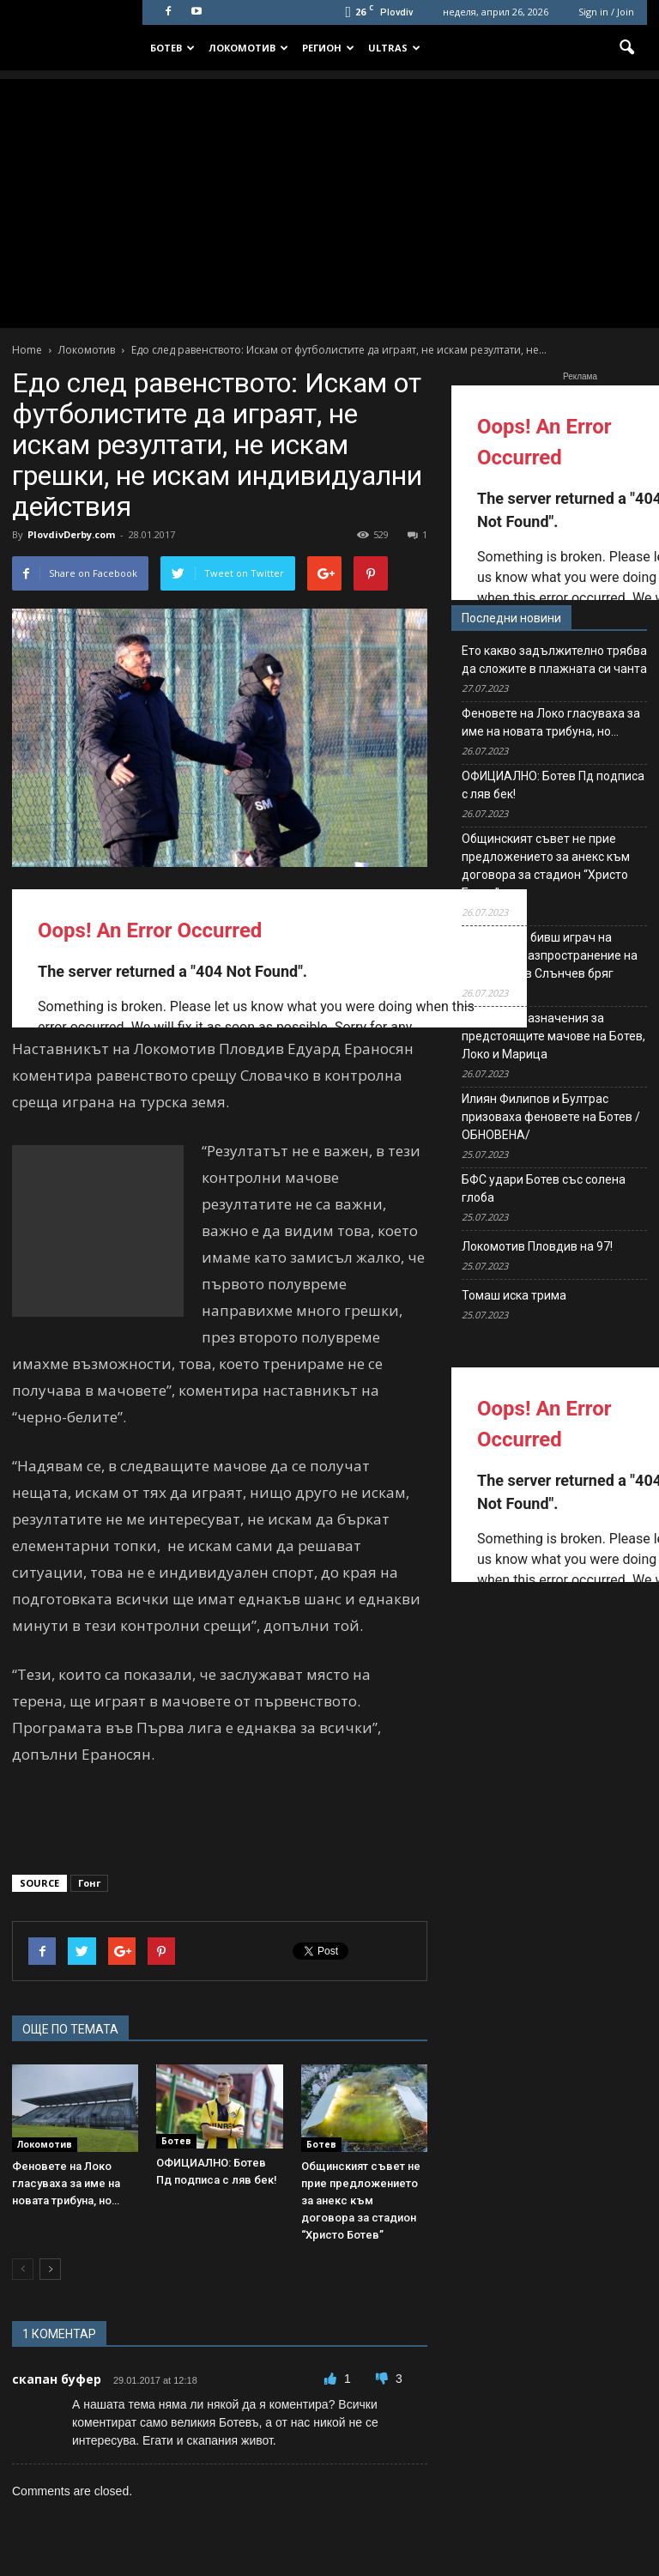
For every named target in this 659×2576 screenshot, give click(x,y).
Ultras (394, 47)
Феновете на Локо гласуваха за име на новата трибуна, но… (66, 2183)
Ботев (172, 47)
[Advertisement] (329, 199)
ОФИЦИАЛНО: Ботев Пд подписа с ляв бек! (553, 785)
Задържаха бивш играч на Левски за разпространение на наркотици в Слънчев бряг (550, 955)
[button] (626, 48)
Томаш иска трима (514, 1295)
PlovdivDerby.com (71, 534)
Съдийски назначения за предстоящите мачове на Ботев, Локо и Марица (553, 1036)
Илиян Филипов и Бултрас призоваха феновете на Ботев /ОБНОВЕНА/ (551, 1117)
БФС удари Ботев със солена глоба (544, 1188)
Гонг (89, 1882)
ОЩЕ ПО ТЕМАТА (70, 2029)
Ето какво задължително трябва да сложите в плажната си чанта (554, 660)
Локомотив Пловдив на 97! (537, 1246)
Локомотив (248, 47)
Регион (328, 47)
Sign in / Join (606, 11)
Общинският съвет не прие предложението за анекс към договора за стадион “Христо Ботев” (360, 2200)
